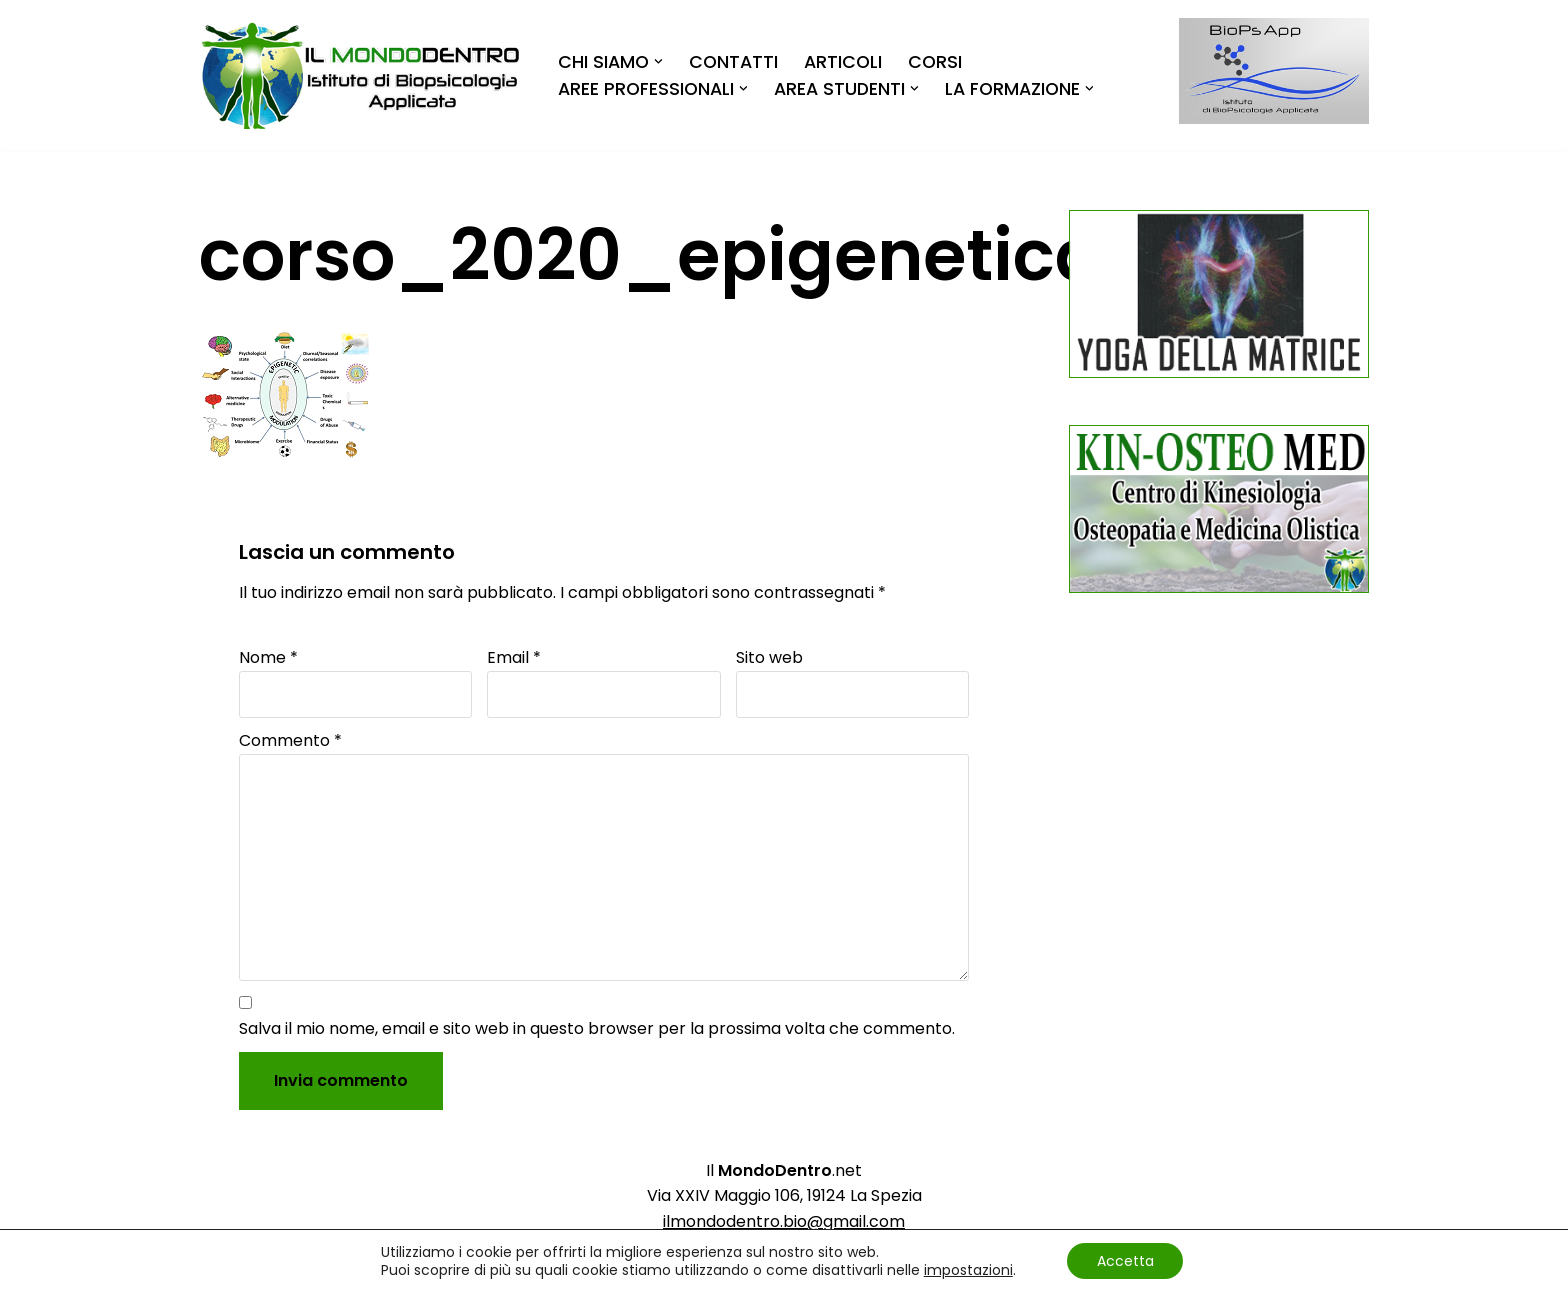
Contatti (733, 62)
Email (514, 657)
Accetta (1125, 1261)
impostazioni (967, 1270)
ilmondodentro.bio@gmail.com (784, 1221)
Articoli (843, 62)
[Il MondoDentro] (361, 75)
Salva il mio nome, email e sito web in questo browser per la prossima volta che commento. (597, 1028)
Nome (268, 657)
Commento (290, 740)
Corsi (935, 62)
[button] (658, 61)
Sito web (769, 657)
